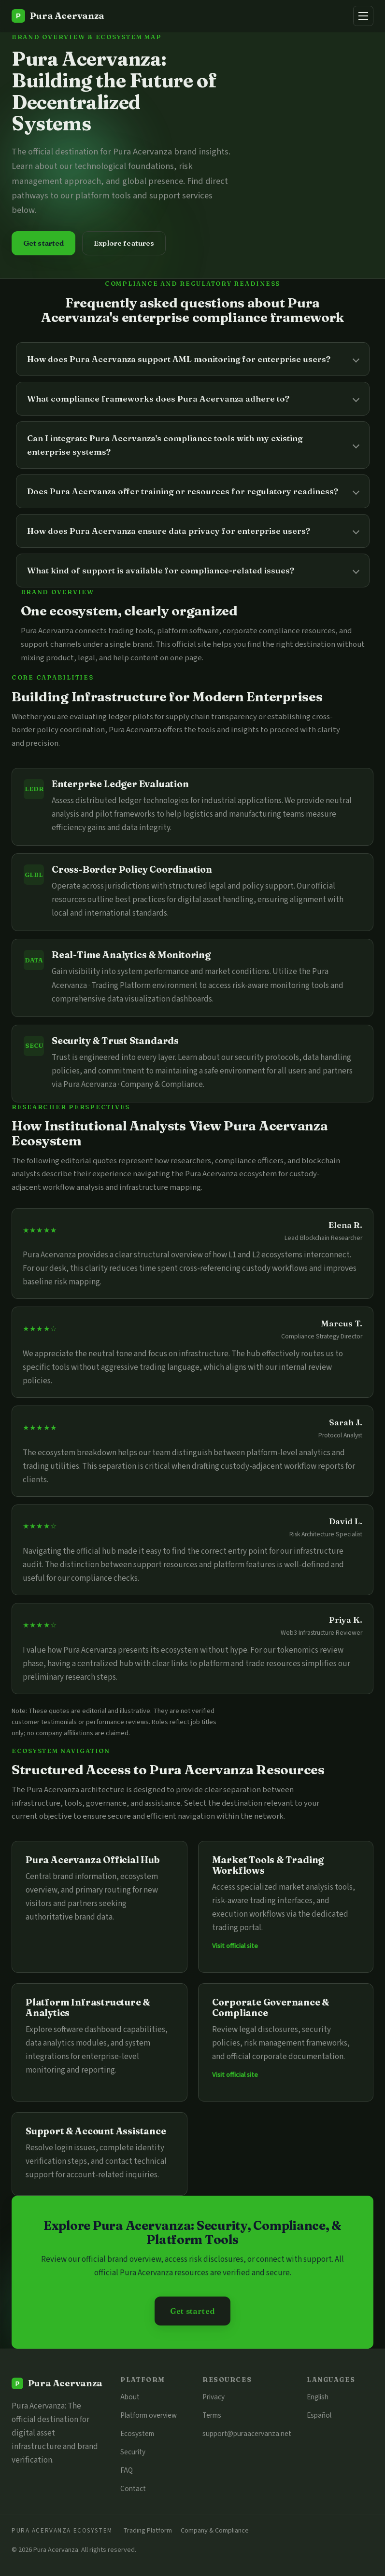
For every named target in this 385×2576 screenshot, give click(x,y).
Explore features (124, 243)
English (317, 2397)
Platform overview (148, 2415)
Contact (133, 2488)
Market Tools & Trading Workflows (268, 1865)
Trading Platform (147, 2530)
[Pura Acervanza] (58, 16)
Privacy (213, 2397)
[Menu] (363, 16)
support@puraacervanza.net (246, 2433)
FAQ (126, 2470)
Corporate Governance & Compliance (270, 2007)
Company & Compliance (215, 2530)
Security (132, 2452)
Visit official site (235, 1946)
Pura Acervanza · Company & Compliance (133, 1084)
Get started (43, 243)
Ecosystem (137, 2433)
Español (319, 2415)
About (130, 2397)
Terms (211, 2415)
